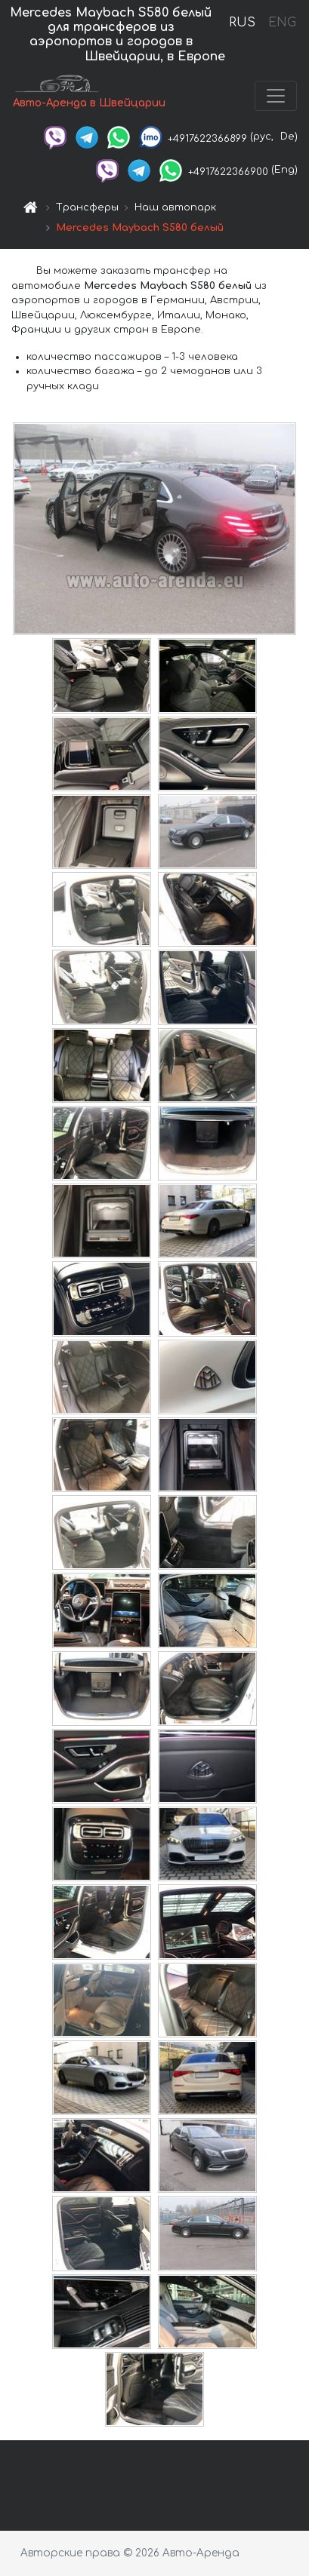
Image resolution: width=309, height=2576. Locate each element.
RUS (242, 22)
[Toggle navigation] (276, 96)
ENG (281, 22)
